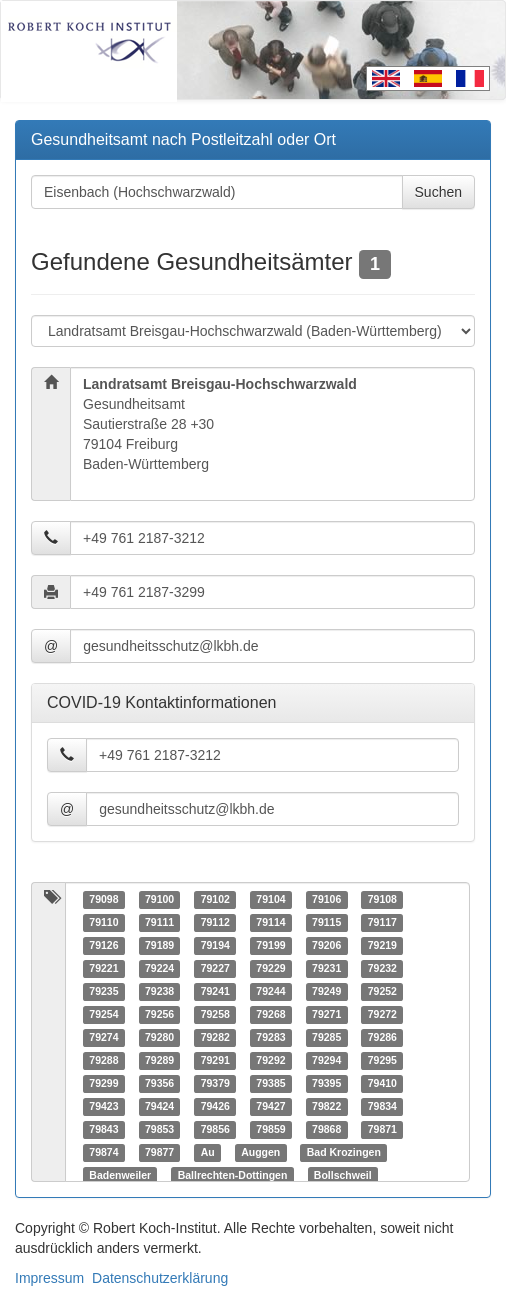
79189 (159, 946)
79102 (215, 900)
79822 (326, 1107)
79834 (382, 1107)
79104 (270, 900)
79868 (326, 1130)
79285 (326, 1038)
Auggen (260, 1153)
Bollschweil (343, 1176)
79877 (159, 1153)
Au (208, 1153)
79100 (159, 900)
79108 (382, 900)
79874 (103, 1153)
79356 (159, 1084)
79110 (103, 923)
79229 (270, 969)
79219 (382, 946)
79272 (382, 1015)
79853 (159, 1130)
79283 (270, 1038)
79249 (326, 992)
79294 (326, 1061)
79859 (270, 1130)
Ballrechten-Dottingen (233, 1176)
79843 (103, 1130)
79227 (215, 969)
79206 (326, 946)
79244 (270, 992)
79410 (382, 1084)
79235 (103, 992)
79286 (382, 1038)
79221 (103, 969)
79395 (326, 1084)
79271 (326, 1015)
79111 (159, 923)
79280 (159, 1038)
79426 (215, 1107)
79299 (103, 1084)
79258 (215, 1015)
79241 (215, 992)
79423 (103, 1107)
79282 (215, 1038)
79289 (159, 1061)
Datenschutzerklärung (160, 1278)
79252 (382, 992)
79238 (159, 992)
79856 (215, 1130)
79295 (382, 1061)
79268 (270, 1015)
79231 (326, 969)
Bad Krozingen (344, 1153)
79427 (270, 1107)
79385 (270, 1084)
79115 (326, 923)
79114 (270, 923)
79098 (103, 900)
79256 (159, 1015)
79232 (382, 969)
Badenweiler (120, 1176)
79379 (215, 1084)
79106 (326, 900)
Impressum (49, 1278)
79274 (103, 1038)
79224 (159, 969)
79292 (270, 1061)
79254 (103, 1015)
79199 (270, 946)
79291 (215, 1061)
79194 (215, 946)
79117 (382, 923)
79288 (103, 1061)
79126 (103, 946)
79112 (215, 923)
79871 (382, 1130)
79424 (159, 1107)
